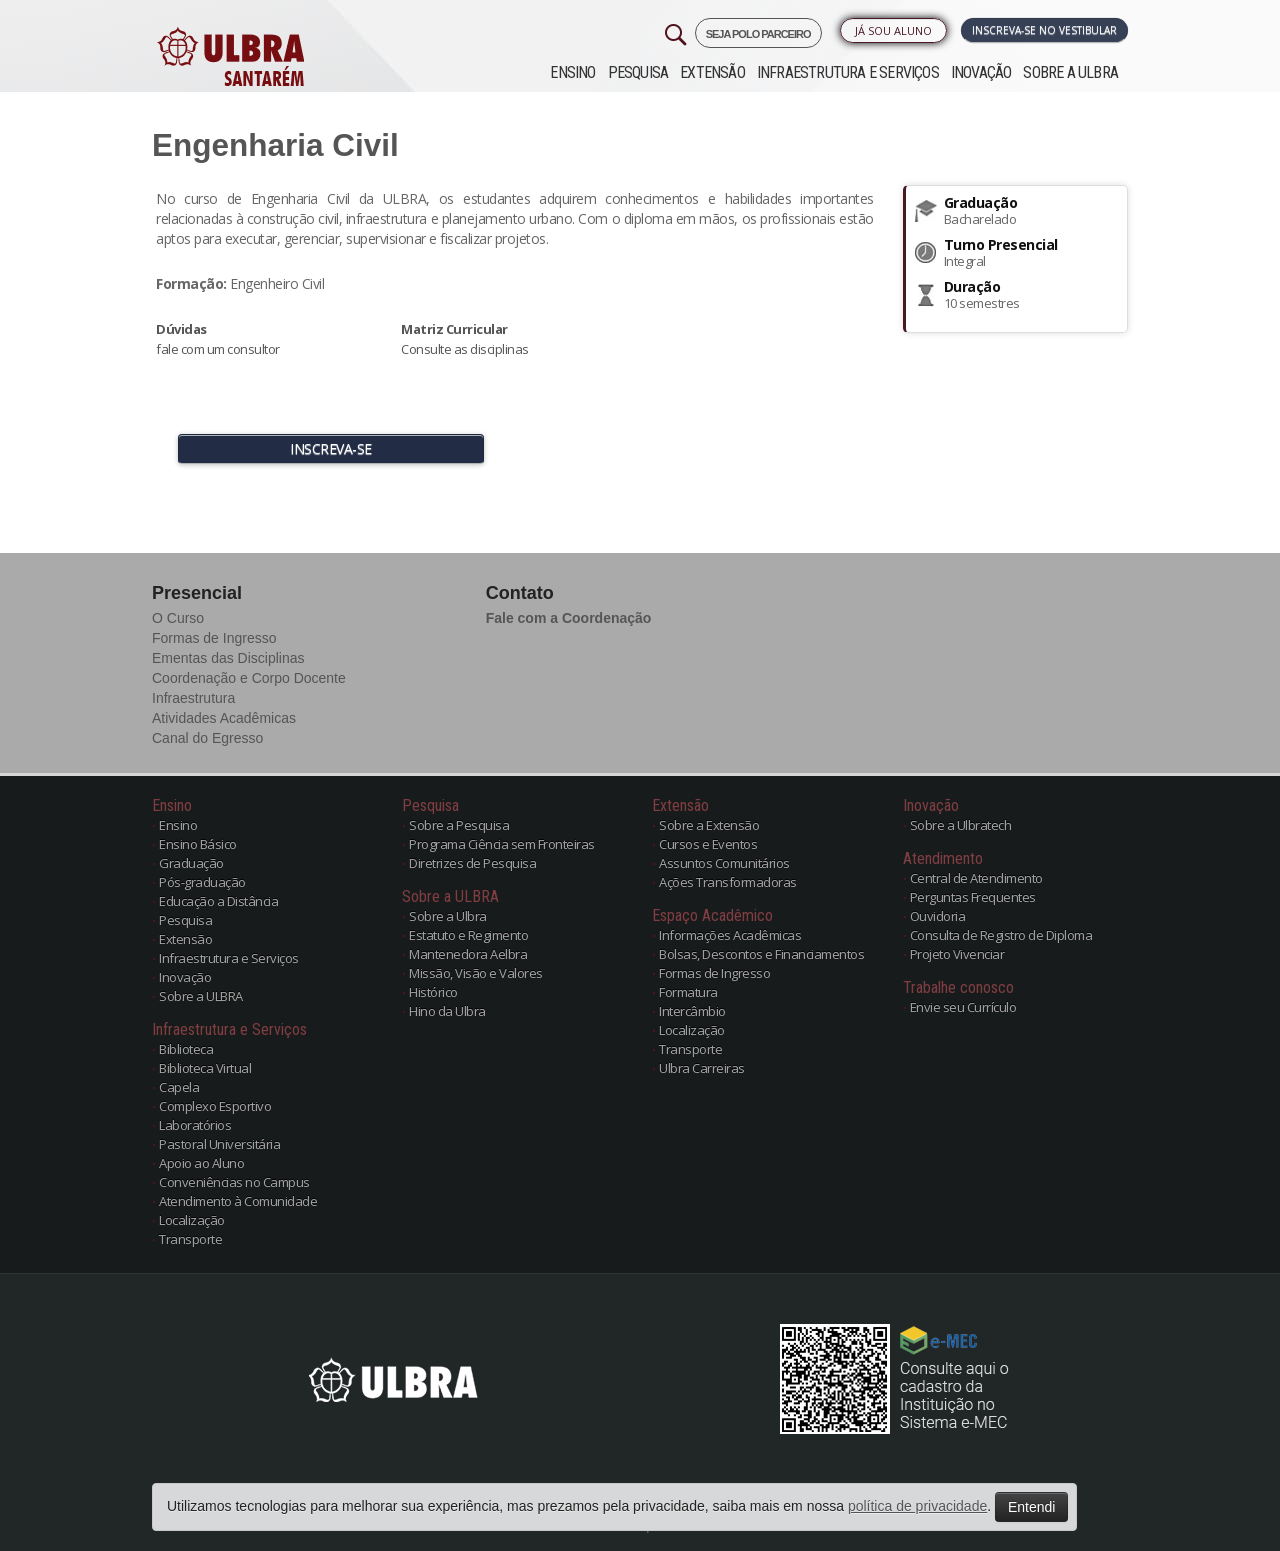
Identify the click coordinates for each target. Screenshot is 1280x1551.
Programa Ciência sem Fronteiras (502, 844)
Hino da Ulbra (447, 1011)
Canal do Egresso (207, 738)
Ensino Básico (198, 844)
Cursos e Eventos (708, 844)
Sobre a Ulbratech (961, 825)
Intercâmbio (692, 1011)
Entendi (1031, 1507)
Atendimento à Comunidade (238, 1201)
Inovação (981, 72)
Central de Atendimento (976, 878)
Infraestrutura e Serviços (848, 72)
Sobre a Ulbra (448, 916)
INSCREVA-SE (331, 448)
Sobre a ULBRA (1070, 72)
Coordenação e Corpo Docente (249, 678)
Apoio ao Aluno (201, 1163)
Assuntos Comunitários (724, 863)
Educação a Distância (218, 901)
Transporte (190, 1239)
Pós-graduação (202, 882)
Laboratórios (195, 1125)
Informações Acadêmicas (730, 935)
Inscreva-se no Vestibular (1044, 30)
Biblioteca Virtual (205, 1068)
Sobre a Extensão (709, 825)
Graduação (191, 863)
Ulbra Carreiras (702, 1068)
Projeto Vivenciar (957, 954)
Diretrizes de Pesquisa (472, 863)
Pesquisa (638, 72)
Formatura (688, 992)
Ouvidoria (938, 916)
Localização (192, 1220)
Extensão (712, 72)
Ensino (572, 72)
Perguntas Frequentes (973, 897)
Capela (179, 1087)
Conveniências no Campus (234, 1182)
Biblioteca (186, 1049)
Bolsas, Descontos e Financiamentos (761, 954)
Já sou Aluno (893, 30)
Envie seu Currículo (963, 1007)
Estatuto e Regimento (468, 935)
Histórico (433, 992)
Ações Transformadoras (728, 882)
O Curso (178, 618)
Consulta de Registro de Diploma (1001, 935)
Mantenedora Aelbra (468, 954)
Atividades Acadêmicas (224, 718)
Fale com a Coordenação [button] (569, 618)
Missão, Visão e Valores (476, 973)
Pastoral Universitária (219, 1144)
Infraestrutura (193, 698)
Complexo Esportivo (215, 1106)
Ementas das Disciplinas (228, 658)
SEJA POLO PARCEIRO (758, 34)
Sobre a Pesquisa (459, 825)
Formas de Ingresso (214, 638)
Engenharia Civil (275, 145)
